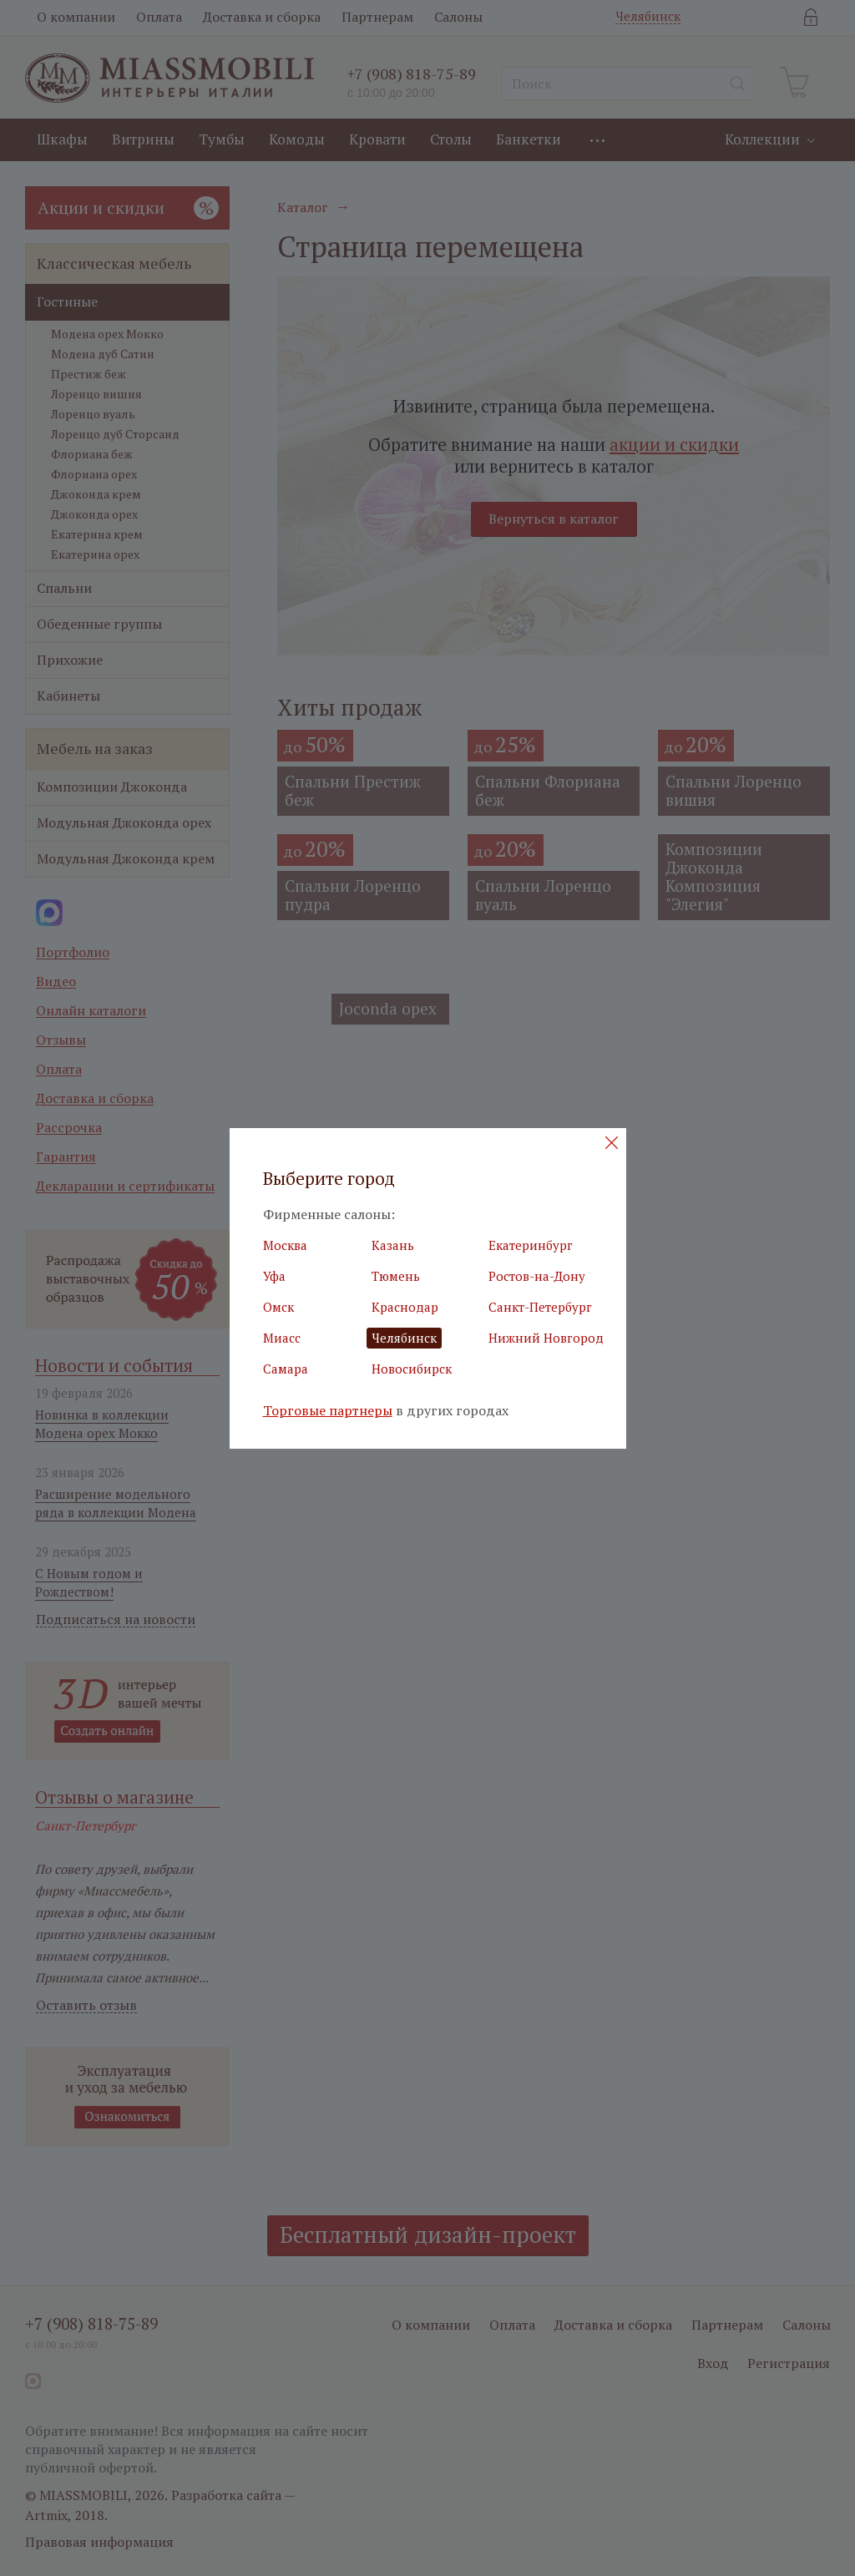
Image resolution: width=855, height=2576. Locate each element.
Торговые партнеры (327, 1411)
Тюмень (396, 1276)
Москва (285, 1245)
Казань (393, 1245)
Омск (278, 1306)
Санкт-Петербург (540, 1306)
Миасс (282, 1337)
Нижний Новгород (546, 1337)
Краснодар (405, 1306)
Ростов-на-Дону (536, 1276)
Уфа (274, 1276)
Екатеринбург (530, 1245)
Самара (285, 1368)
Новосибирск (412, 1368)
